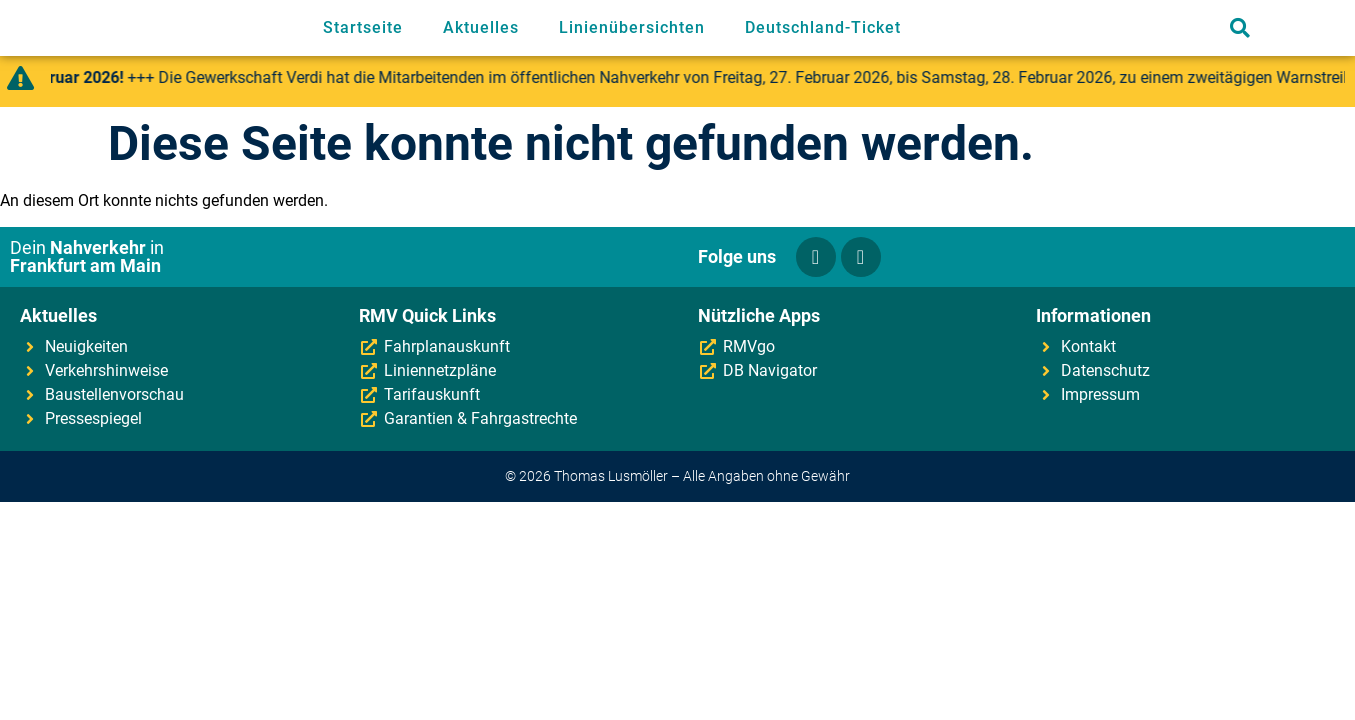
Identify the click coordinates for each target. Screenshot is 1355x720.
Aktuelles (481, 27)
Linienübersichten (632, 27)
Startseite (363, 27)
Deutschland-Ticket (823, 27)
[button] (1239, 28)
